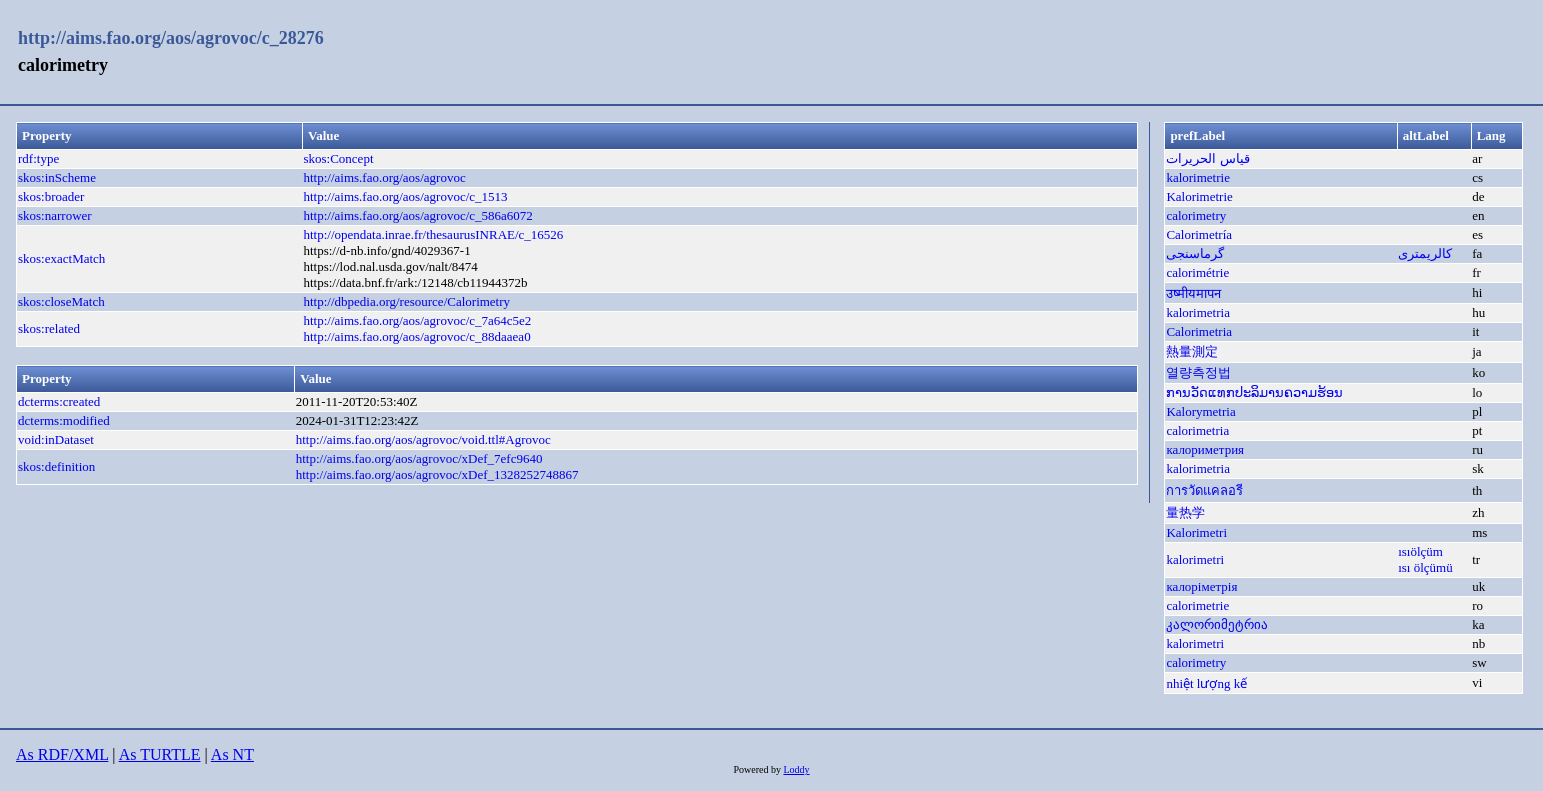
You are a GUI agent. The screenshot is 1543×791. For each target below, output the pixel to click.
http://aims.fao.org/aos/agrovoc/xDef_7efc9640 (419, 458)
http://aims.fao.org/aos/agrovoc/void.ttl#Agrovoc (423, 439)
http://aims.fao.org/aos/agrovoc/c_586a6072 (417, 215)
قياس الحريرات (1207, 158)
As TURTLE (160, 754)
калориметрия (1205, 449)
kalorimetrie (1198, 177)
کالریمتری (1425, 253)
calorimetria (1197, 430)
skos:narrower (55, 215)
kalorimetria (1198, 312)
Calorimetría (1199, 234)
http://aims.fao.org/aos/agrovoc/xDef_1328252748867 (437, 474)
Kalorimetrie (1199, 196)
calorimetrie (1197, 605)
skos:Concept (338, 158)
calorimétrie (1197, 272)
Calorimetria (1199, 331)
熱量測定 (1192, 351)
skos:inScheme (57, 177)
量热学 (1185, 512)
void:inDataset (56, 439)
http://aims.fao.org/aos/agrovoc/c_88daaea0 (416, 336)
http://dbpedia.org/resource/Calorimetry (406, 301)
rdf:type (38, 158)
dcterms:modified (64, 420)
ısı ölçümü (1425, 567)
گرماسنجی (1195, 253)
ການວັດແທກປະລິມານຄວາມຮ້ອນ (1254, 392)
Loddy (796, 769)
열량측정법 (1198, 372)
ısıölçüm (1420, 551)
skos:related (49, 328)
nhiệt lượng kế (1206, 683)
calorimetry (1196, 215)
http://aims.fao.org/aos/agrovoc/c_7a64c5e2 (417, 320)
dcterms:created (59, 401)
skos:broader (51, 196)
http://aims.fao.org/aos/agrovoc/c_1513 (405, 196)
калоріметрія (1201, 586)
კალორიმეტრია (1217, 624)
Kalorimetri (1196, 532)
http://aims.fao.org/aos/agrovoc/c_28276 (171, 38)
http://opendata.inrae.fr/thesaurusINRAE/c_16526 (433, 234)
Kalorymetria (1200, 411)
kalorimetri (1195, 559)
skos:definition (56, 466)
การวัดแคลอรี (1204, 490)
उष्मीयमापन (1193, 293)
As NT (232, 754)
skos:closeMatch (61, 301)
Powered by (758, 769)
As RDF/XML (62, 754)
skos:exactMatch (61, 258)
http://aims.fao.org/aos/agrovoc (384, 177)
